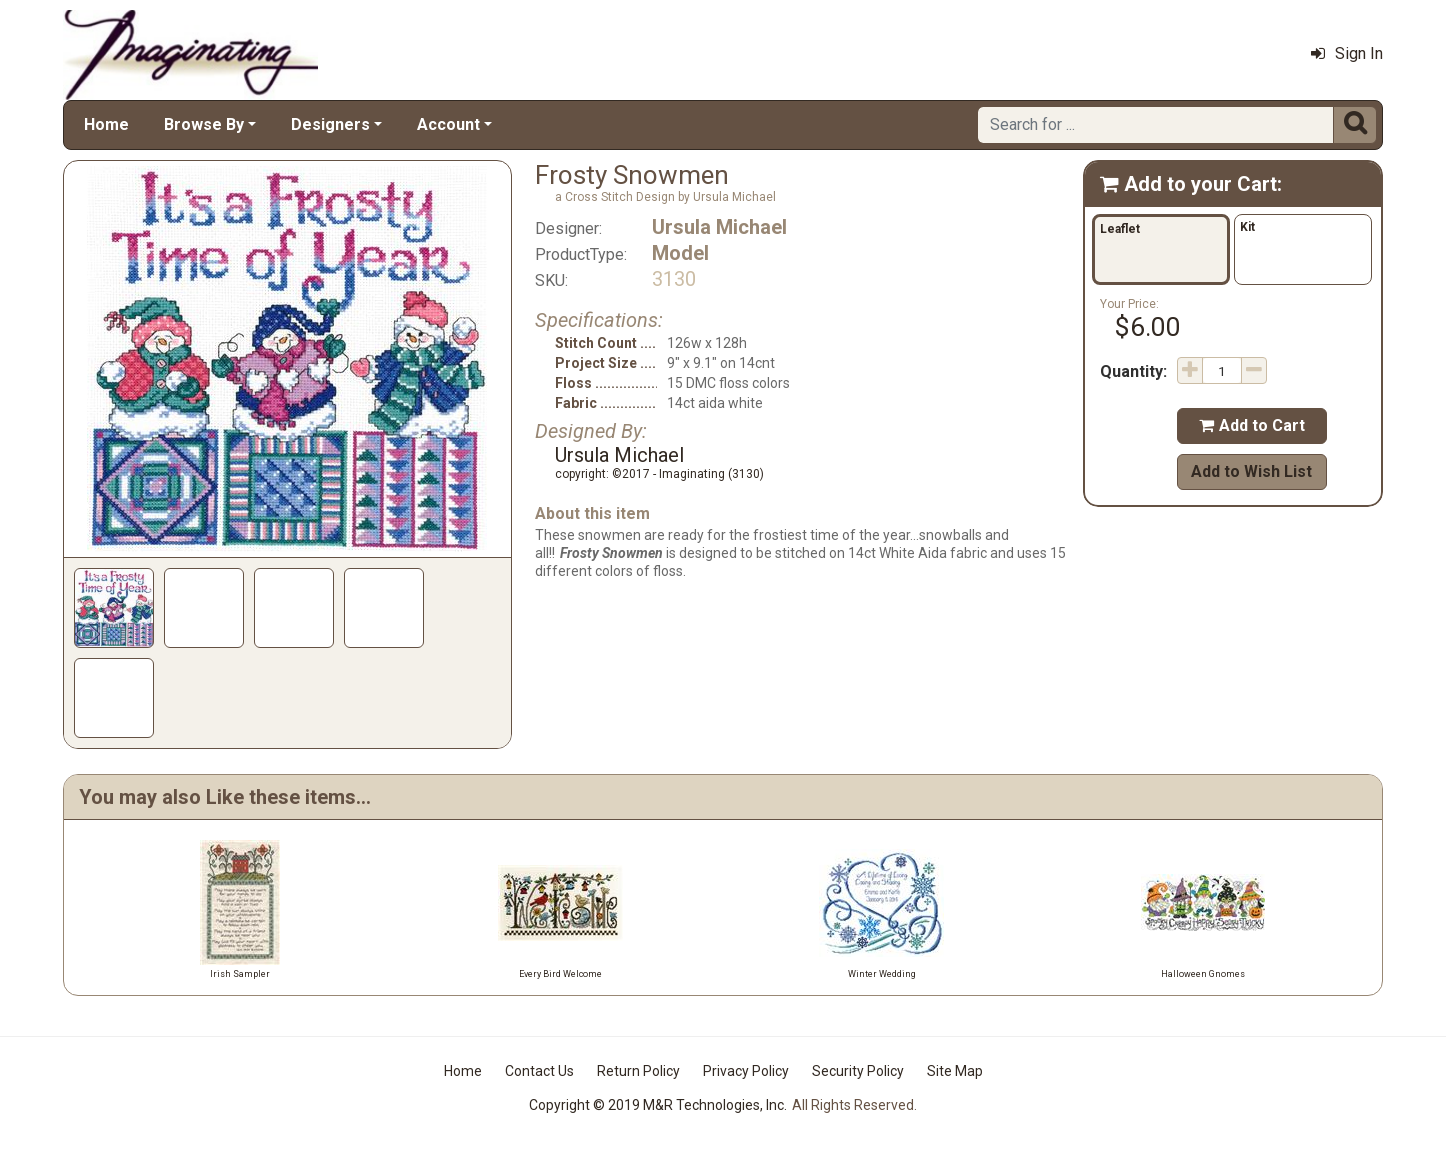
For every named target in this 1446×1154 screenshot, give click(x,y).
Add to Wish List (1251, 471)
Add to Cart (1252, 425)
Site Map (955, 1071)
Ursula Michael (719, 227)
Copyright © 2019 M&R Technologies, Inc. (658, 1105)
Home (106, 124)
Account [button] (448, 124)
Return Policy (638, 1071)
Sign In (1347, 53)
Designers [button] (330, 124)
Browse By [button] (204, 124)
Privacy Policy (746, 1071)
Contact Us (539, 1071)
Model (680, 253)
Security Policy (858, 1071)
